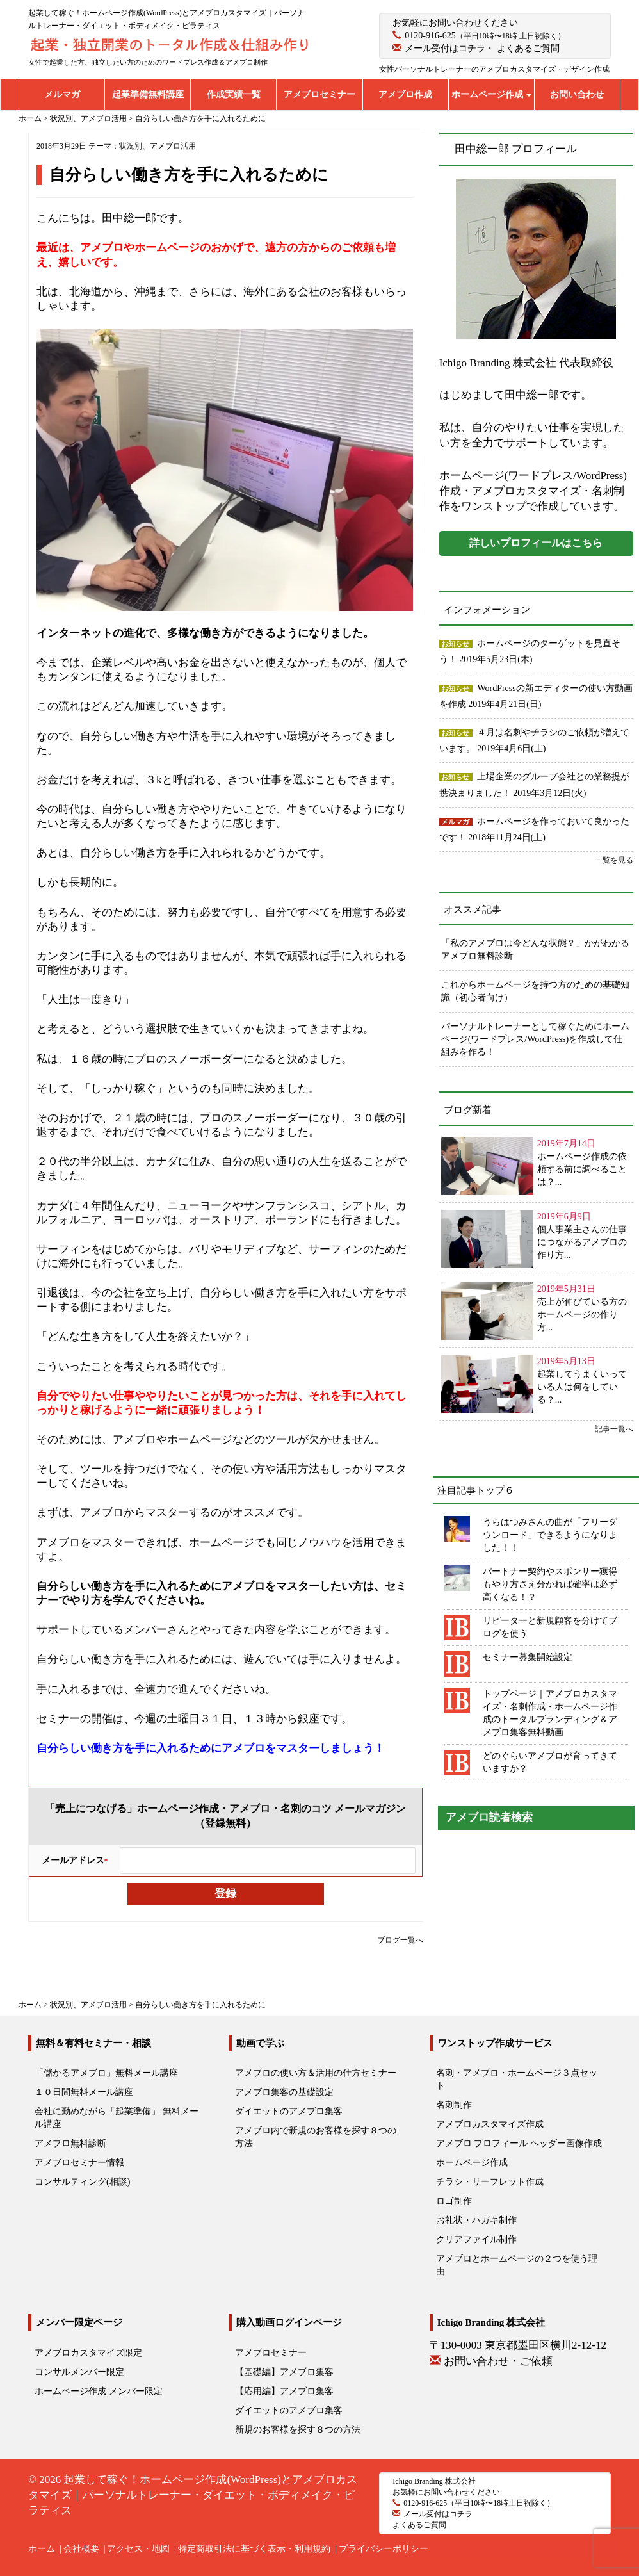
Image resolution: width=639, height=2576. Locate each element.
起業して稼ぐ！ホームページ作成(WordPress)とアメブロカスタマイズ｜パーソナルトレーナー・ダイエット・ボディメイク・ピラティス (192, 2495)
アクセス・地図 (138, 2549)
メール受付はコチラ (445, 48)
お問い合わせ (577, 94)
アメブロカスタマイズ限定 (88, 2353)
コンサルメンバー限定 (79, 2372)
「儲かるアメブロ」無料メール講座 (106, 2073)
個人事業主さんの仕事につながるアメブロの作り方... (582, 1242)
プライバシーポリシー (383, 2549)
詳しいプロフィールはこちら (536, 542)
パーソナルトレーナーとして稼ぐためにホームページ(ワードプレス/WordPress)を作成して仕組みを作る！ (535, 1039)
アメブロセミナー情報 (79, 2162)
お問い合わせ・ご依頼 (498, 2361)
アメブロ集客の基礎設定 (284, 2092)
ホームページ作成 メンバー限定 (99, 2391)
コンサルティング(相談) (82, 2182)
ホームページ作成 (491, 94)
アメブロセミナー (319, 94)
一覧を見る (614, 860)
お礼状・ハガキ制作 (476, 2220)
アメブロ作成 (405, 94)
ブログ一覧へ (400, 1940)
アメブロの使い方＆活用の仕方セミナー (315, 2073)
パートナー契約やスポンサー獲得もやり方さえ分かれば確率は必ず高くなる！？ (550, 1584)
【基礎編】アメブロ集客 (284, 2372)
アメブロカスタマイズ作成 (490, 2124)
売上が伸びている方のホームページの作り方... (582, 1314)
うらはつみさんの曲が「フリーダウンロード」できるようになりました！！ (550, 1535)
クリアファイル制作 (476, 2239)
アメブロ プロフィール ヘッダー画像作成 (519, 2143)
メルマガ (62, 94)
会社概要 (81, 2549)
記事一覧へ (614, 1428)
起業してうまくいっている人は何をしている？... (582, 1387)
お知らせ (455, 644)
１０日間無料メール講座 (84, 2092)
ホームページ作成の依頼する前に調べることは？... (582, 1169)
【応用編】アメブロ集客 (284, 2391)
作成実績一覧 (234, 94)
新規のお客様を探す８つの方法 (297, 2429)
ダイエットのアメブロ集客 (289, 2111)
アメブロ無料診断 (70, 2143)
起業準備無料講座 (148, 94)
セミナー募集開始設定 (527, 1657)
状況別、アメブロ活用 (157, 146)
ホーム (41, 2549)
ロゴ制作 (454, 2201)
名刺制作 (454, 2105)
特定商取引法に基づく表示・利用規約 (254, 2549)
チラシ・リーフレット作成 (490, 2182)
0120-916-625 (430, 35)
